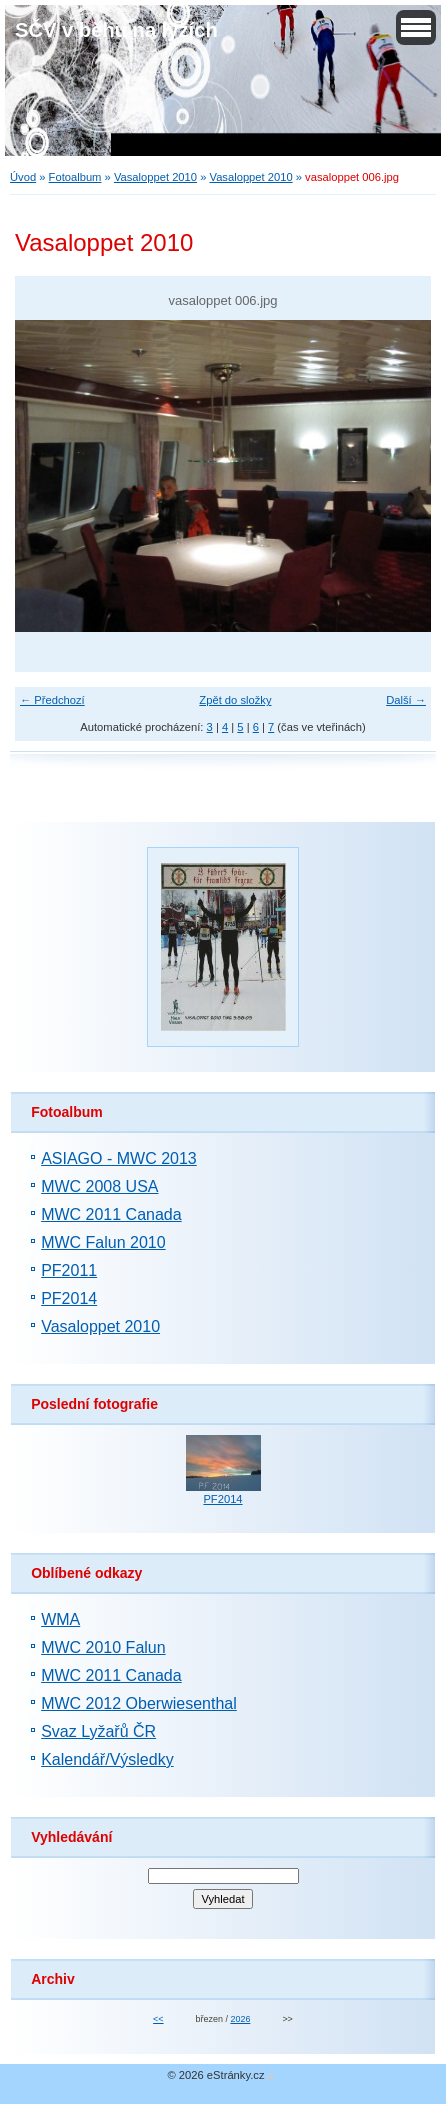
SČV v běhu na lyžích (116, 30)
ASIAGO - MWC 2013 (119, 1158)
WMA (60, 1619)
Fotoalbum (75, 177)
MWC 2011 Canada (111, 1214)
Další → (406, 700)
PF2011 (69, 1270)
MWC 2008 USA (99, 1186)
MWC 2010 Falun (103, 1647)
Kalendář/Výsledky (107, 1759)
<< (158, 2019)
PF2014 (69, 1298)
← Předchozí (52, 700)
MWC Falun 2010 (103, 1242)
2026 (240, 2019)
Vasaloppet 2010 (155, 177)
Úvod (23, 177)
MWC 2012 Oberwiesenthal (139, 1703)
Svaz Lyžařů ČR (98, 1731)
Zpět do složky (235, 700)
